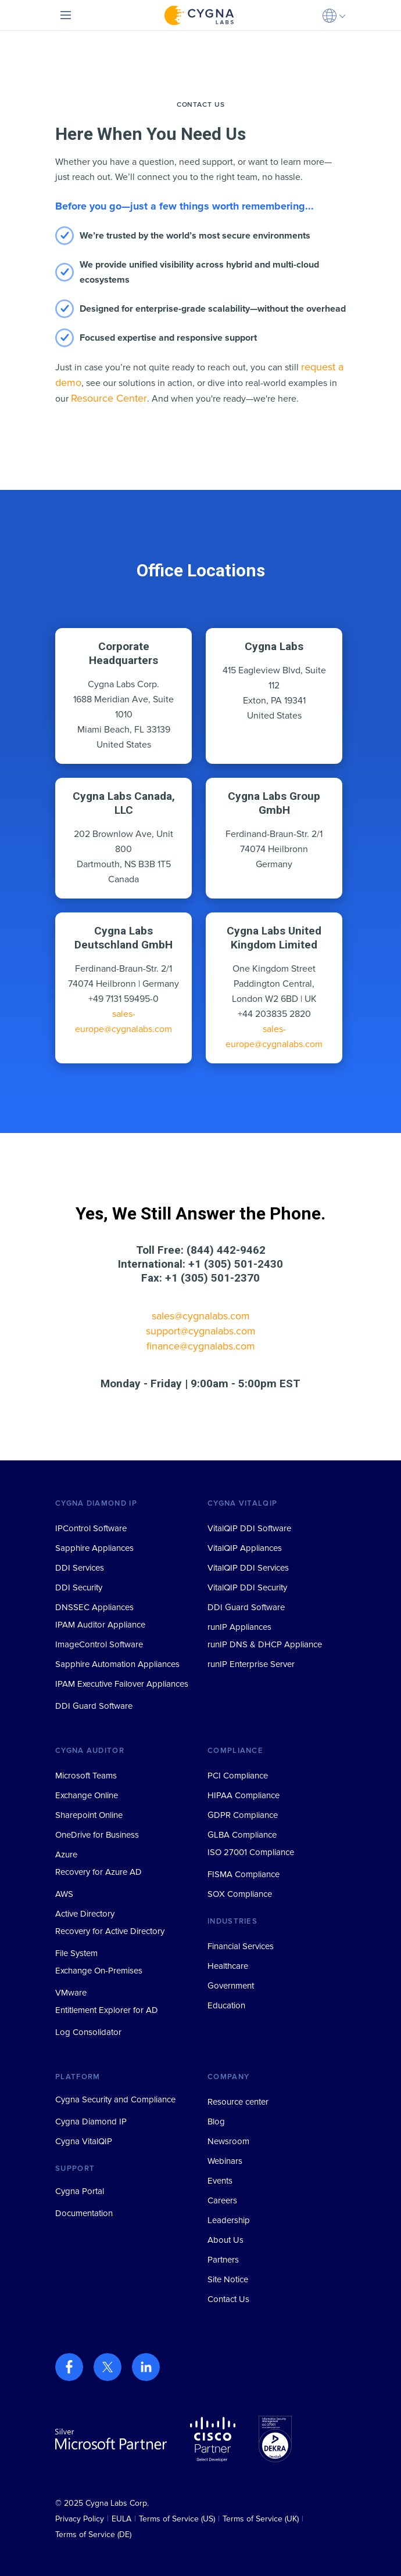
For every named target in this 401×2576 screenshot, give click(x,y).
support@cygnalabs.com (201, 1331)
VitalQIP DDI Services (248, 1568)
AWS (64, 1894)
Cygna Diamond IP (91, 2121)
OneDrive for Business (97, 1835)
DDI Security (78, 1587)
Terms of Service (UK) (261, 2519)
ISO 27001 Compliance (250, 1852)
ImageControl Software (99, 1644)
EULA (121, 2519)
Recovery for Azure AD (98, 1872)
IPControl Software (91, 1528)
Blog (216, 2121)
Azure (66, 1854)
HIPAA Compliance (243, 1795)
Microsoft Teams (86, 1775)
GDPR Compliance (242, 1815)
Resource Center (109, 398)
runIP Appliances (239, 1627)
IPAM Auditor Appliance (100, 1624)
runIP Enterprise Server (251, 1664)
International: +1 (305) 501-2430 (200, 1264)
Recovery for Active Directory (109, 1931)
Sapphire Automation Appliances (117, 1664)
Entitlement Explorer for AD (106, 2010)
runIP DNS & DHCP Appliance (264, 1644)
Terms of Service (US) (177, 2519)
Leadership (228, 2220)
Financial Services (240, 1946)
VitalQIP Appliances (244, 1548)
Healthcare (227, 1966)
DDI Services (79, 1568)
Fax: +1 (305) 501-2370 (200, 1278)
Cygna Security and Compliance (115, 2099)
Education (226, 2005)
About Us (225, 2240)
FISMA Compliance (243, 1874)
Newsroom (228, 2141)
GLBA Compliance (242, 1835)
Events (219, 2180)
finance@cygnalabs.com (200, 1346)
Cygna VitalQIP (83, 2141)
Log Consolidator (88, 2032)
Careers (222, 2200)
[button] (334, 15)
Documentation (84, 2213)
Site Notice (227, 2279)
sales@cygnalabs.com (201, 1315)
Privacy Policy (79, 2519)
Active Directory (84, 1913)
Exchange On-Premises (98, 1970)
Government (230, 1985)
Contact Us (228, 2299)
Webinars (224, 2161)
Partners (223, 2259)
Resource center (237, 2102)
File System (76, 1953)
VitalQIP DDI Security (247, 1587)
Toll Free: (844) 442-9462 (201, 1250)
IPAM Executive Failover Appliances (121, 1684)
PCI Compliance (237, 1775)
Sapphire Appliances (94, 1548)
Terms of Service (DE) (93, 2534)
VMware (71, 1992)
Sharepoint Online (89, 1815)
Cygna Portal (79, 2191)
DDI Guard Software (94, 1706)
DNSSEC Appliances (94, 1607)
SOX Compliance (239, 1894)
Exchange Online (86, 1795)
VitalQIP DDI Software (249, 1528)
